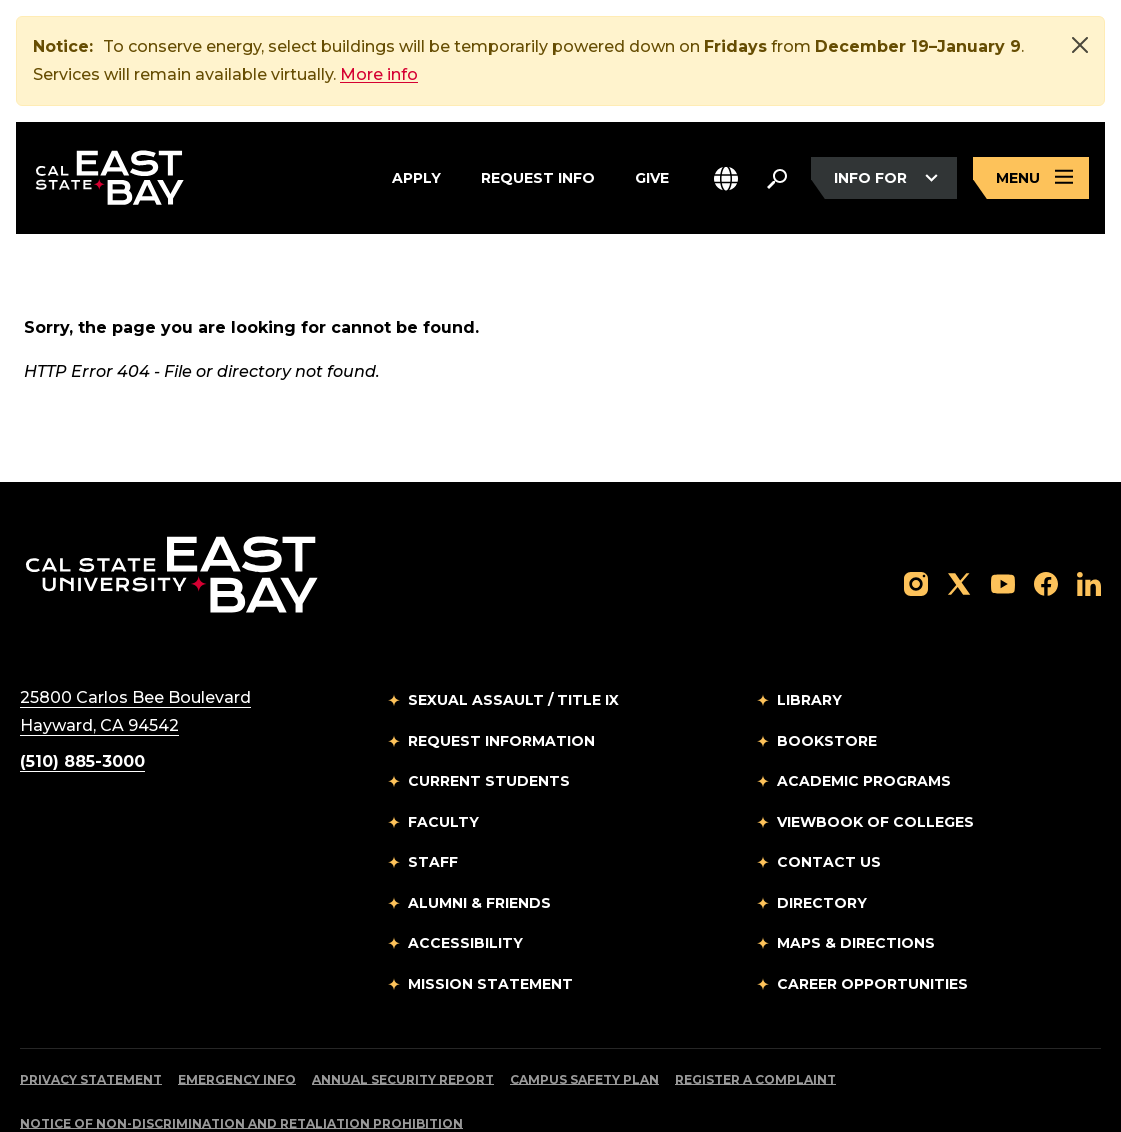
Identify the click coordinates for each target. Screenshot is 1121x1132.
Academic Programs (864, 707)
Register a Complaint (755, 1005)
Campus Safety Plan (584, 1005)
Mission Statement (490, 910)
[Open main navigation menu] (1031, 178)
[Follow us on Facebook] (1046, 508)
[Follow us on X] (959, 508)
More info (379, 74)
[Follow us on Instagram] (916, 508)
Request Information (501, 667)
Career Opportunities (872, 910)
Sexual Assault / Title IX (513, 626)
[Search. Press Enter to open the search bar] (777, 178)
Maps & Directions (856, 869)
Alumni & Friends (479, 829)
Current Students (489, 707)
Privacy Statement (91, 1005)
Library (809, 626)
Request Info (538, 178)
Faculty (443, 748)
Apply (416, 178)
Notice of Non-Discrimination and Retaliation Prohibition (241, 1049)
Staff (433, 788)
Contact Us (829, 788)
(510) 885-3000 (82, 687)
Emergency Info (237, 1005)
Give (652, 178)
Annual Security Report (403, 1005)
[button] (726, 178)
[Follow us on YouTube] (1003, 508)
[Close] (1080, 45)
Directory (822, 829)
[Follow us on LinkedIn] (1089, 508)
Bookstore (827, 667)
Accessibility (465, 869)
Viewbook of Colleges (875, 748)
